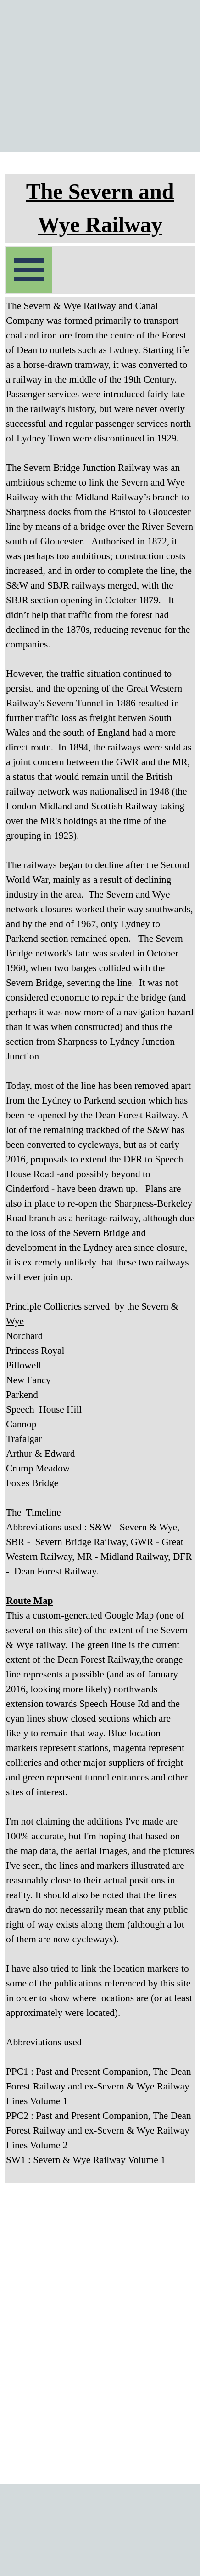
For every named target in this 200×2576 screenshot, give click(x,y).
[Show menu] (29, 270)
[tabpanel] (100, 208)
